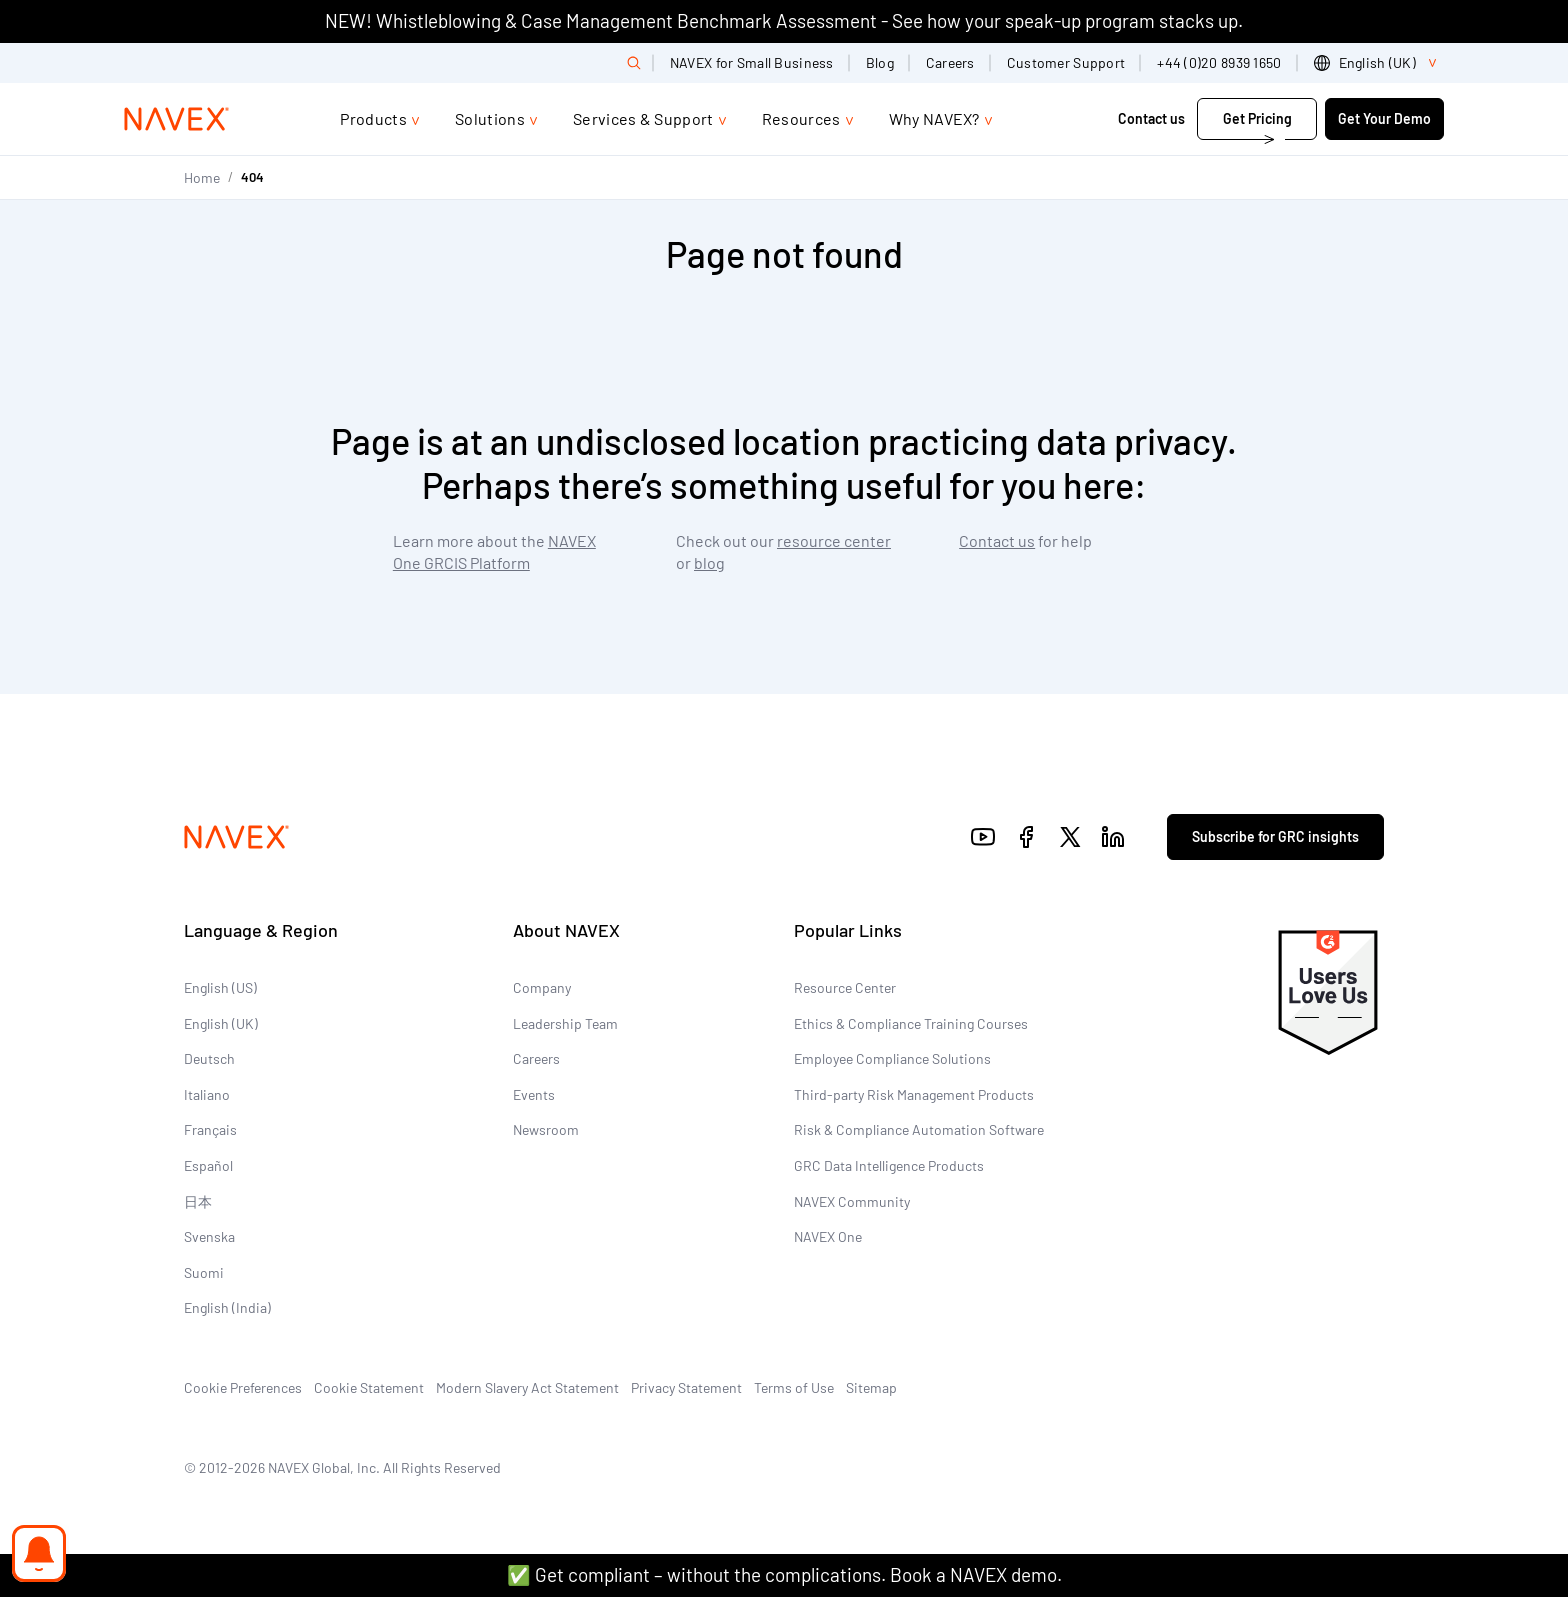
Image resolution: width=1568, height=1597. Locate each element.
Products (373, 118)
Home (202, 177)
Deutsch (209, 1058)
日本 (198, 1201)
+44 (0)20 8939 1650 (1219, 62)
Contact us (1151, 118)
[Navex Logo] (177, 119)
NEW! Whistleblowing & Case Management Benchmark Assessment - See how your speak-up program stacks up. (784, 20)
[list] (1379, 63)
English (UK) (221, 1023)
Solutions (490, 118)
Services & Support (643, 118)
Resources (801, 118)
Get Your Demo (1384, 118)
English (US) (220, 987)
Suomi (204, 1272)
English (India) (227, 1307)
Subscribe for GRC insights (1275, 836)
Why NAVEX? (934, 118)
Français (210, 1129)
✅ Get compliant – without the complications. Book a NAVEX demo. (784, 1574)
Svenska (209, 1236)
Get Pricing (1257, 118)
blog (709, 562)
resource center (834, 540)
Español (208, 1165)
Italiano (207, 1094)
